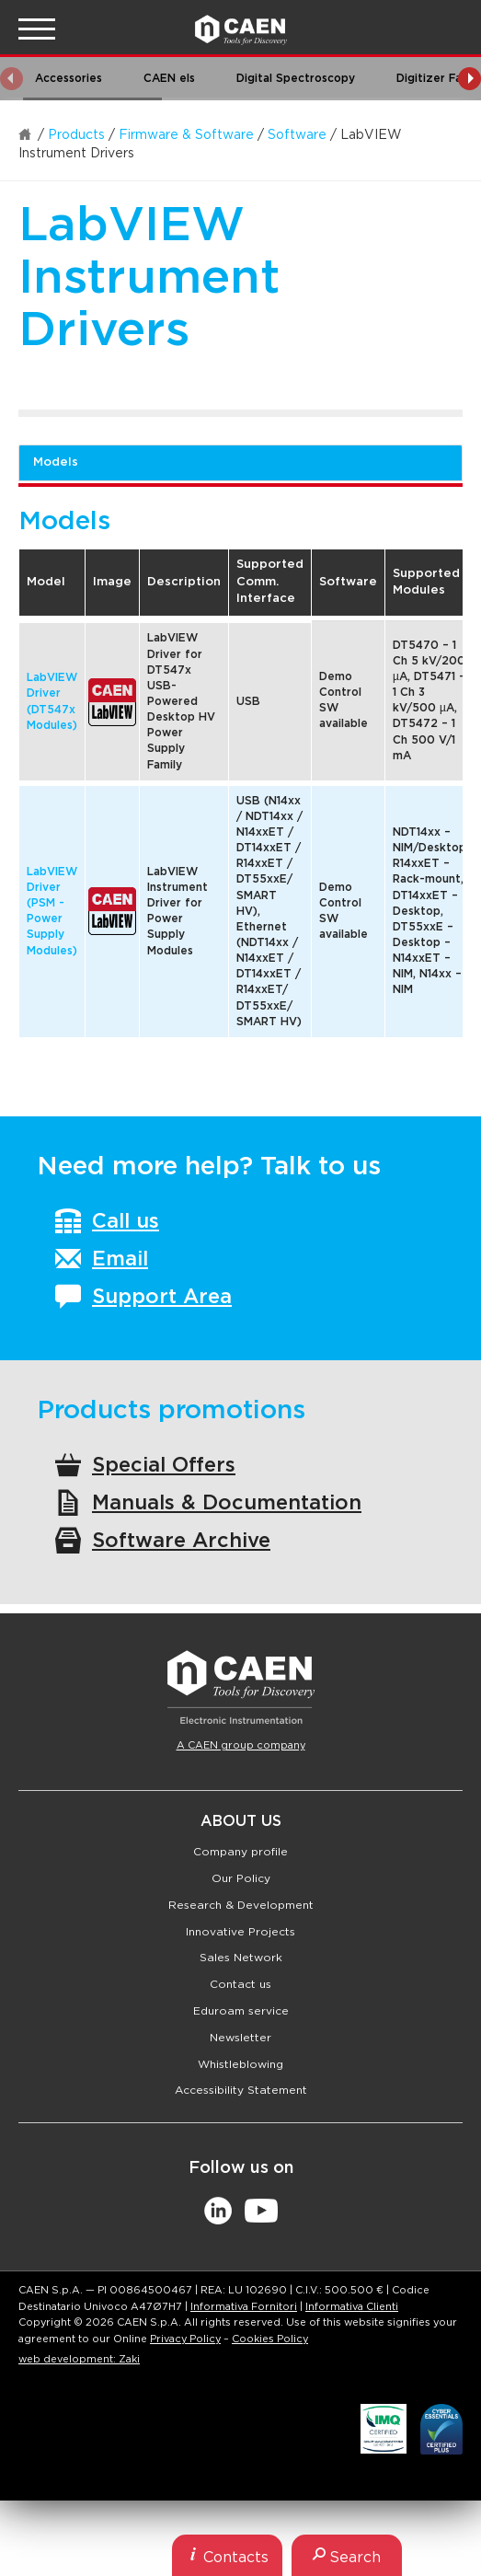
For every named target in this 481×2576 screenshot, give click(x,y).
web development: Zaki (79, 2359)
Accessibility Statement (241, 2090)
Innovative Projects (240, 1931)
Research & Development (241, 1905)
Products (76, 135)
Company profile (240, 1851)
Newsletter (240, 2037)
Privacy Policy (185, 2339)
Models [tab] (55, 462)
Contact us (240, 1984)
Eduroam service (241, 2010)
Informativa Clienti (351, 2307)
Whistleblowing (240, 2064)
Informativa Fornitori (243, 2307)
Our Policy (241, 1878)
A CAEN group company (241, 1745)
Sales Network (241, 1957)
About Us (240, 1821)
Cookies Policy (270, 2339)
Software (297, 135)
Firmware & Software (186, 135)
